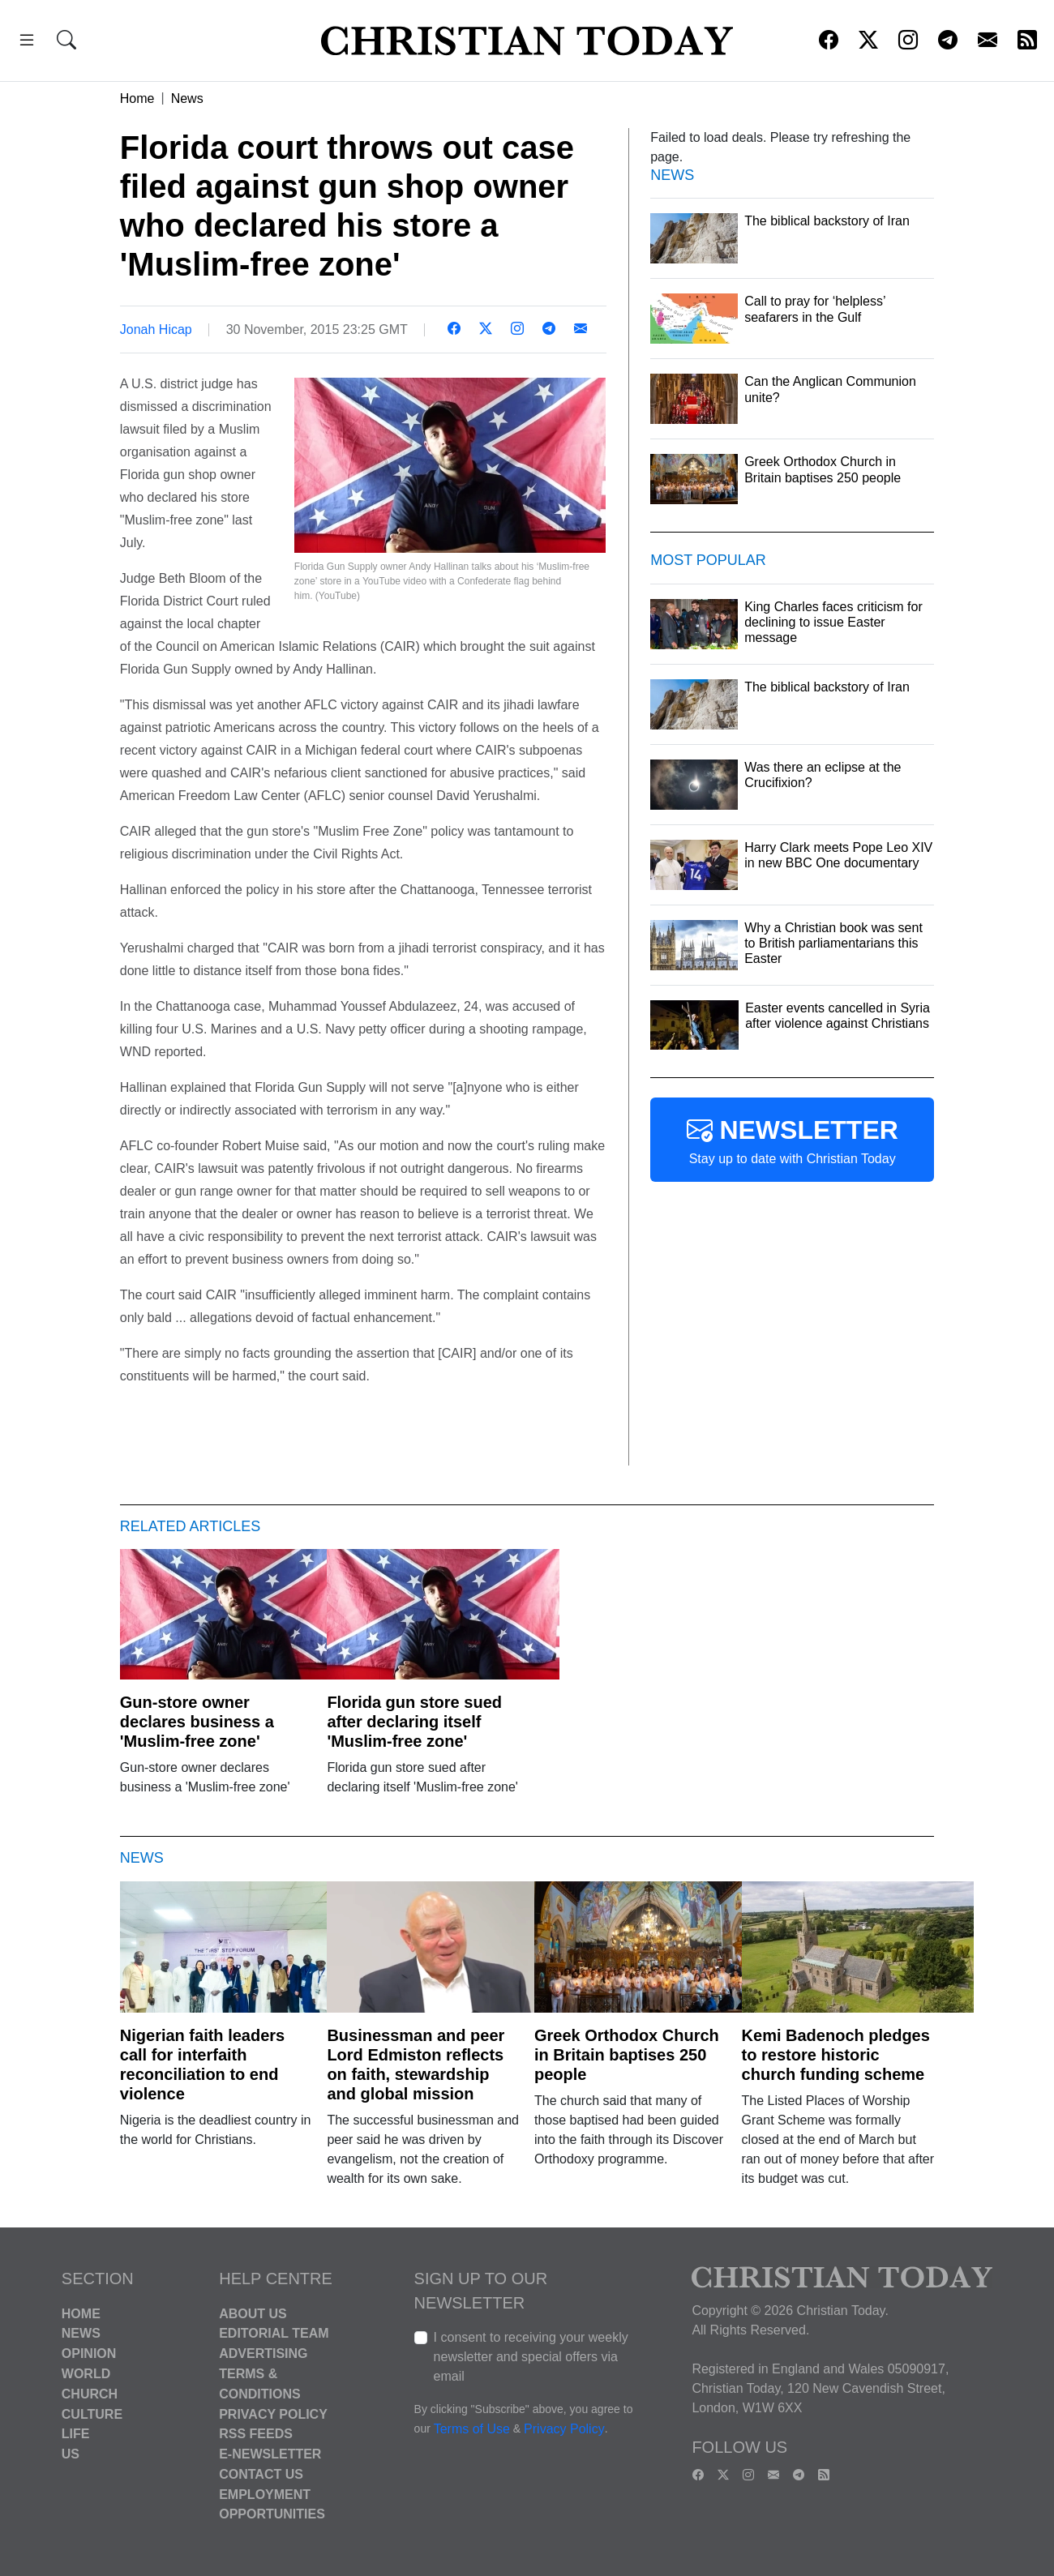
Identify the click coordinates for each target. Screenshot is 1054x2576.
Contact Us (261, 2474)
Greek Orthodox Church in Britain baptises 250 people (626, 2054)
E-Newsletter (270, 2454)
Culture (92, 2413)
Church (90, 2394)
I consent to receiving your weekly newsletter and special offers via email (531, 2356)
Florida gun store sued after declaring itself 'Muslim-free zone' (414, 1721)
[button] (26, 42)
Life (76, 2434)
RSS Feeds (256, 2434)
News (187, 98)
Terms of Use (472, 2429)
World (86, 2374)
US (70, 2454)
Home (137, 98)
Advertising (263, 2353)
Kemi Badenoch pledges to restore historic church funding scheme (836, 2054)
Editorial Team (273, 2333)
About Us (253, 2313)
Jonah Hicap (156, 329)
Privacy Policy (273, 2413)
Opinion (89, 2353)
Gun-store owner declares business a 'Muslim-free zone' (197, 1721)
